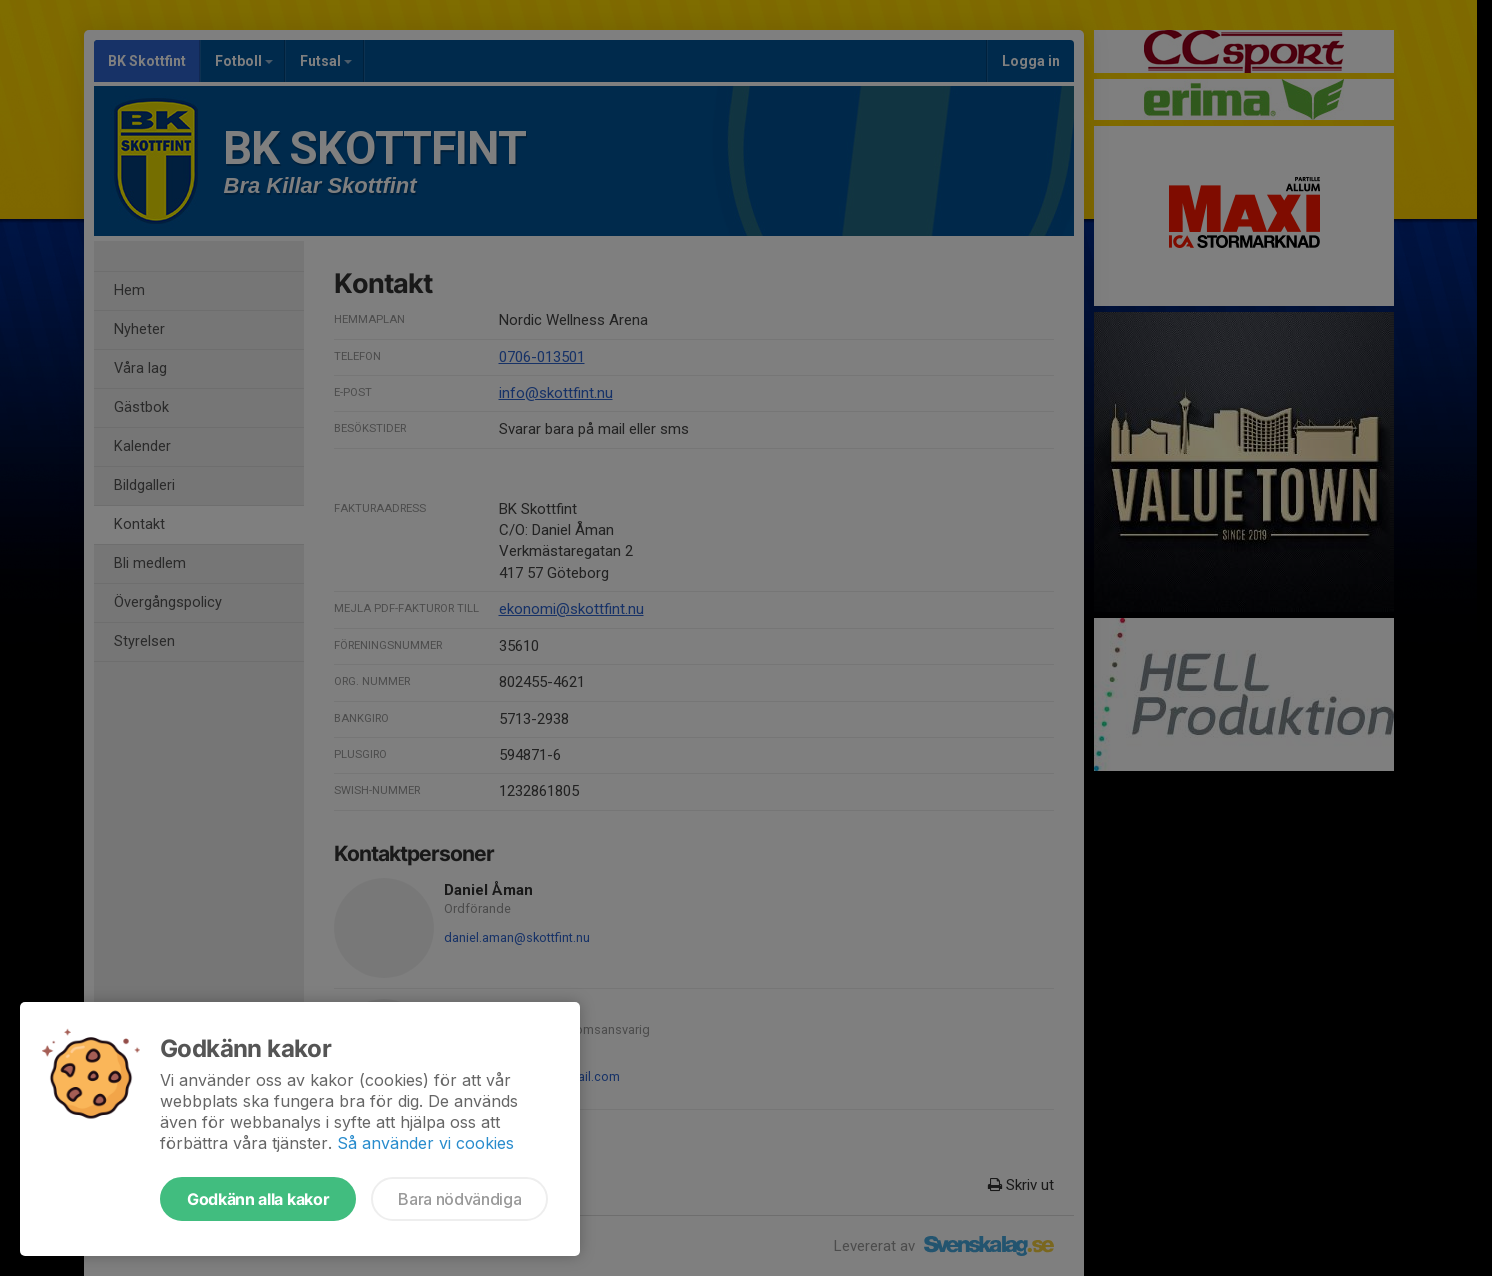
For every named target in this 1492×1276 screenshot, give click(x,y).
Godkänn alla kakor (258, 1199)
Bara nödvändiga (459, 1199)
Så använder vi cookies (425, 1143)
